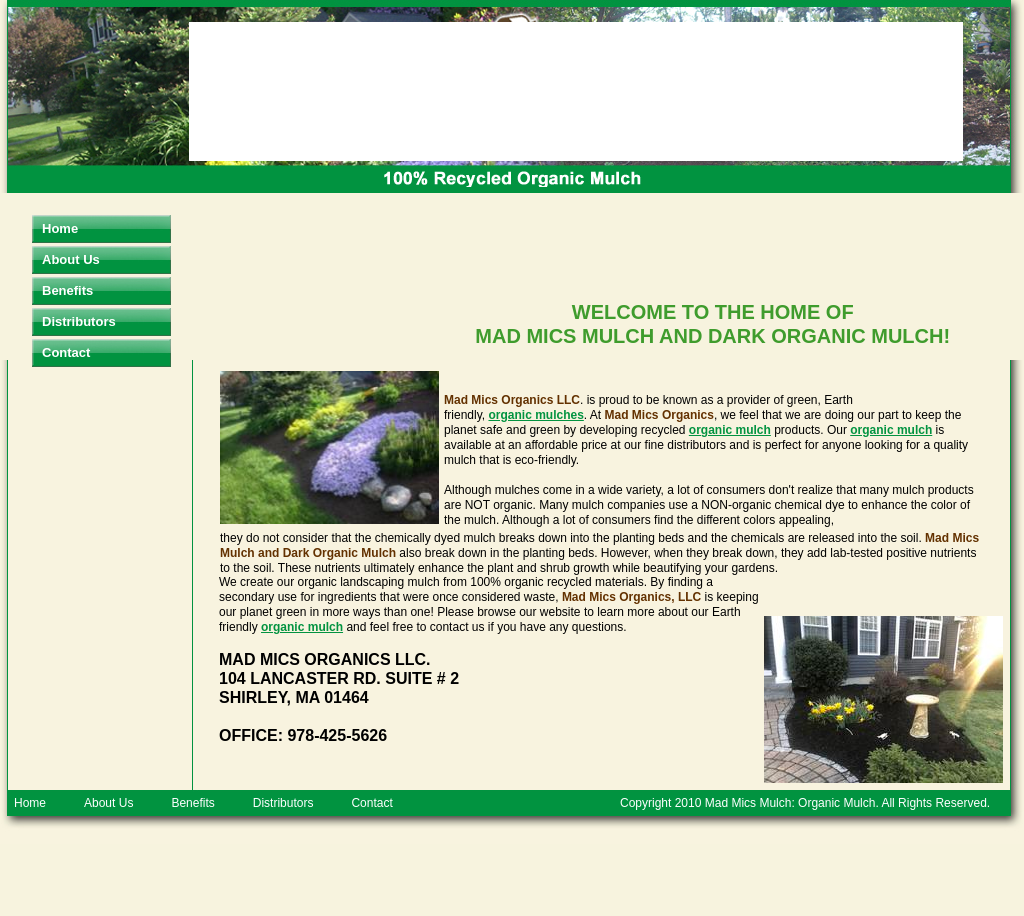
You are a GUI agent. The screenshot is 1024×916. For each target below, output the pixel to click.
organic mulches (535, 415)
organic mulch (730, 430)
